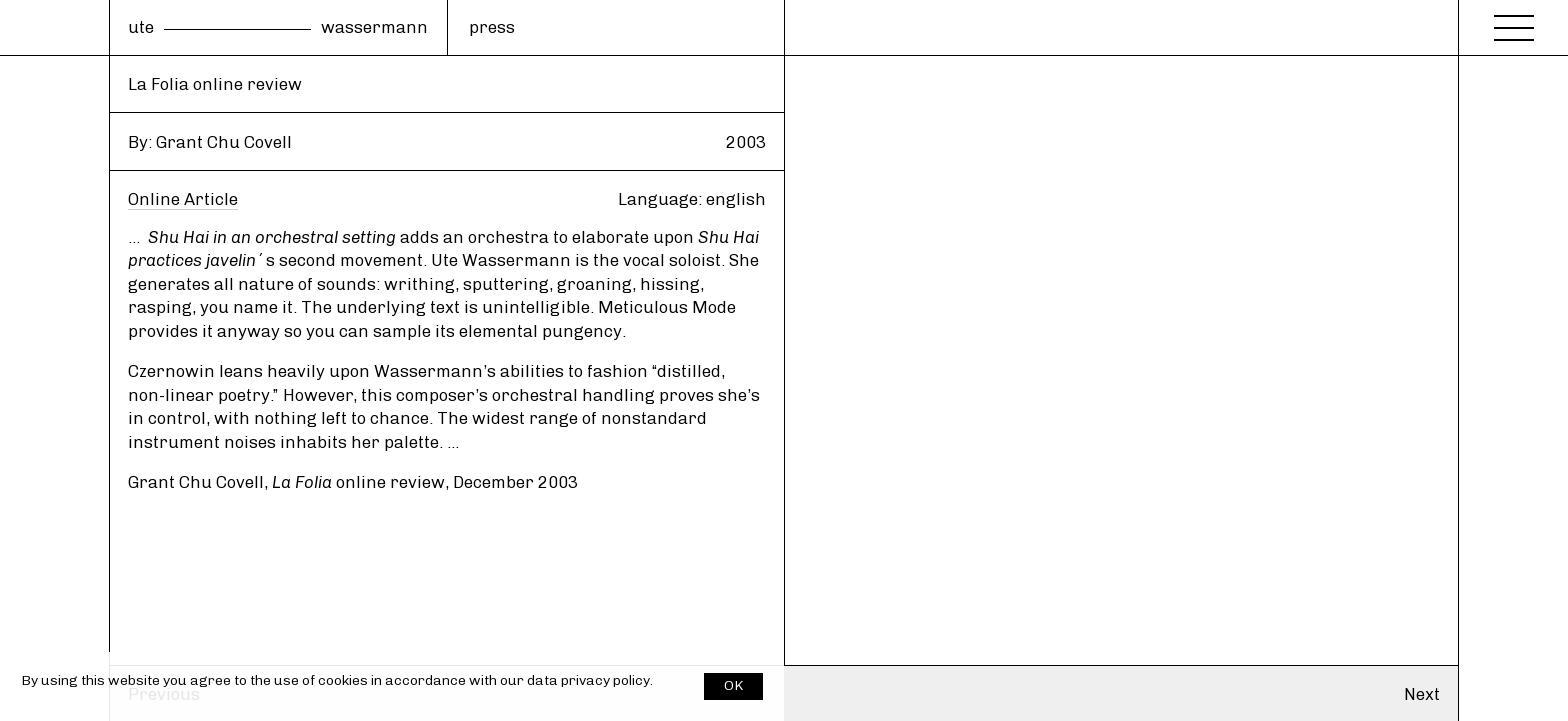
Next (1422, 694)
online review (358, 482)
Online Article (183, 199)
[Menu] (1514, 22)
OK (733, 685)
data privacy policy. (590, 680)
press (492, 27)
